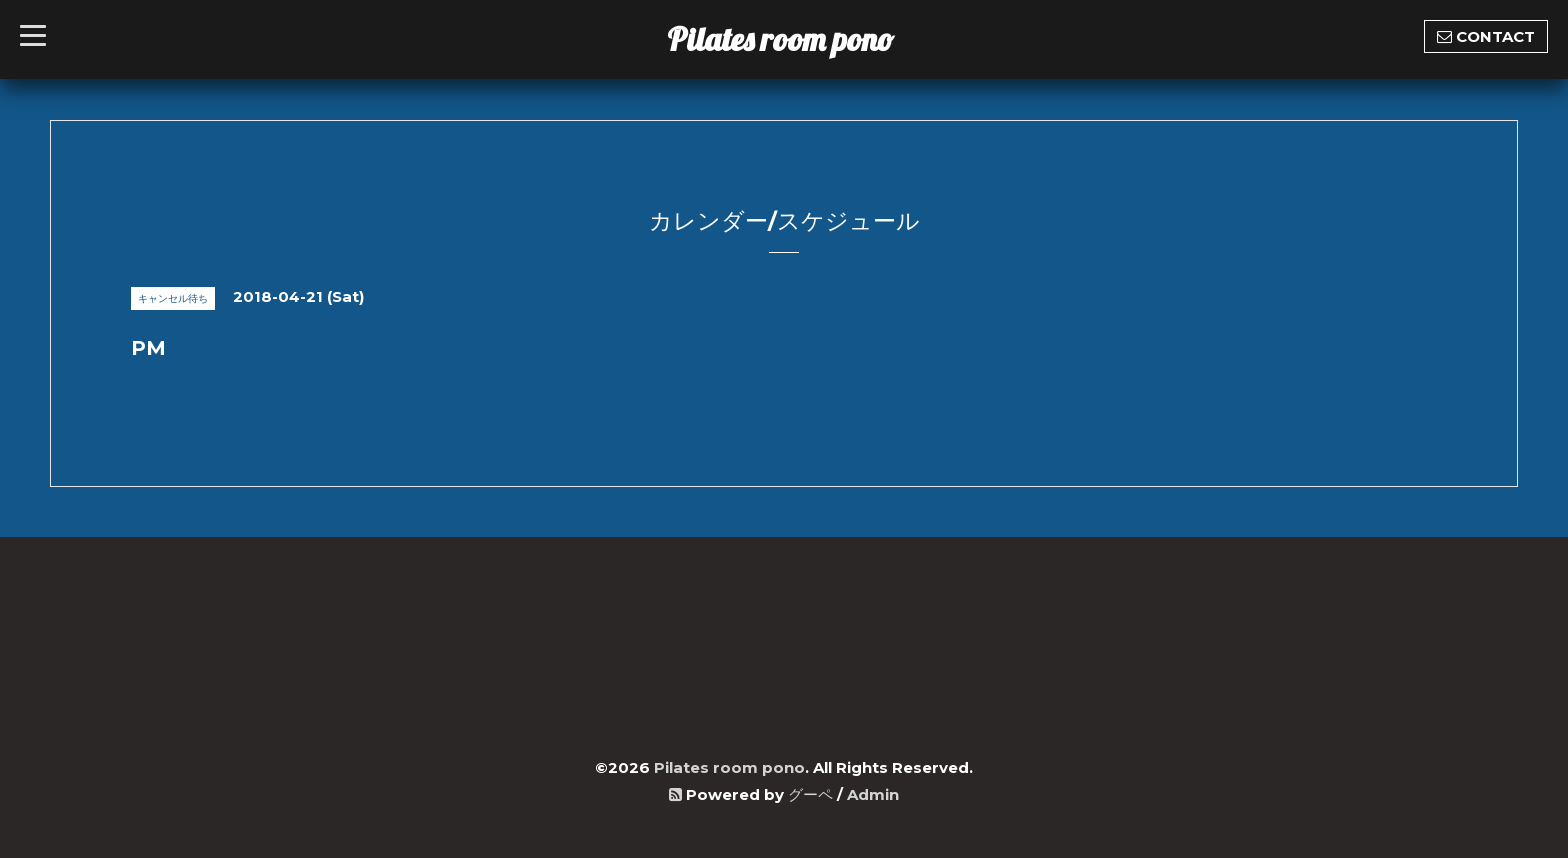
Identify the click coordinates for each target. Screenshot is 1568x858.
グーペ (810, 794)
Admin (873, 794)
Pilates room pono (796, 39)
